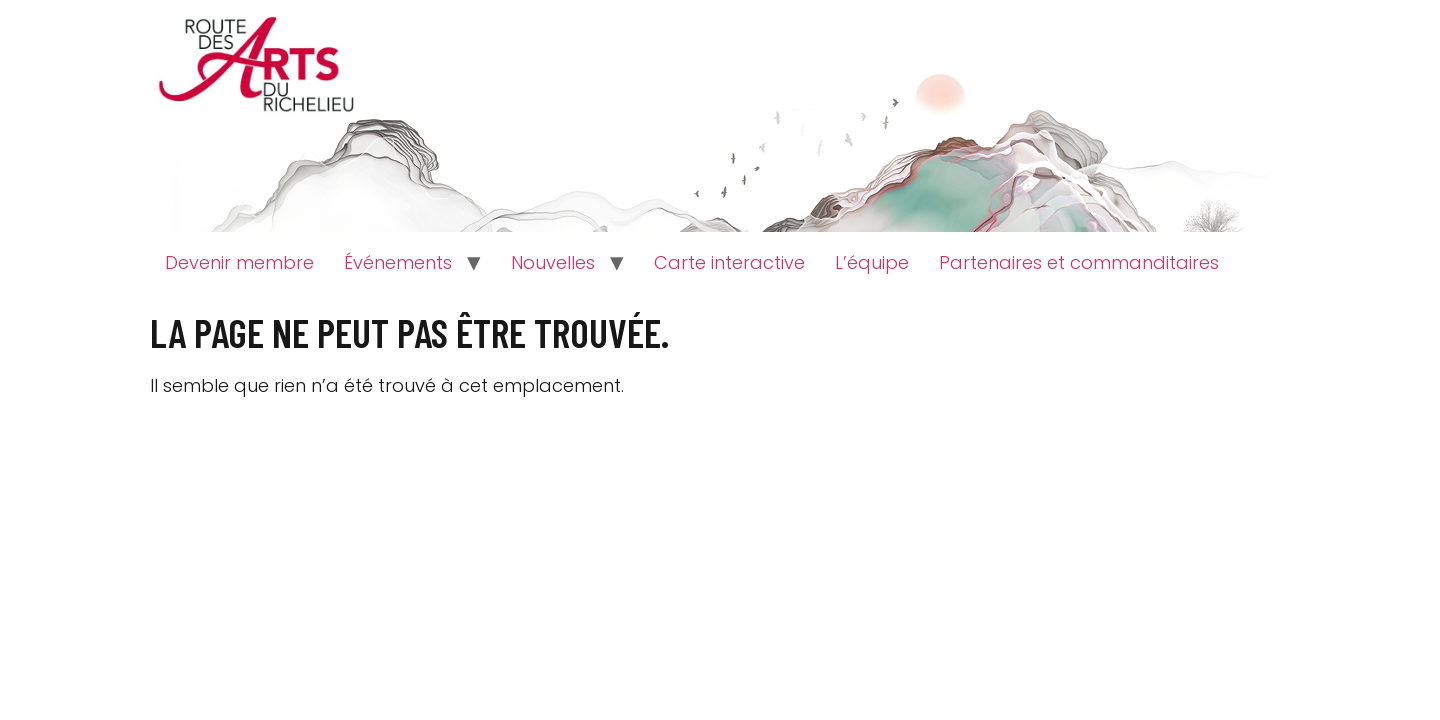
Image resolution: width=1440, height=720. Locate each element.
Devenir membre (239, 262)
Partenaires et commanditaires (1079, 262)
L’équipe (872, 262)
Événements (398, 262)
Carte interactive (729, 262)
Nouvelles (553, 262)
